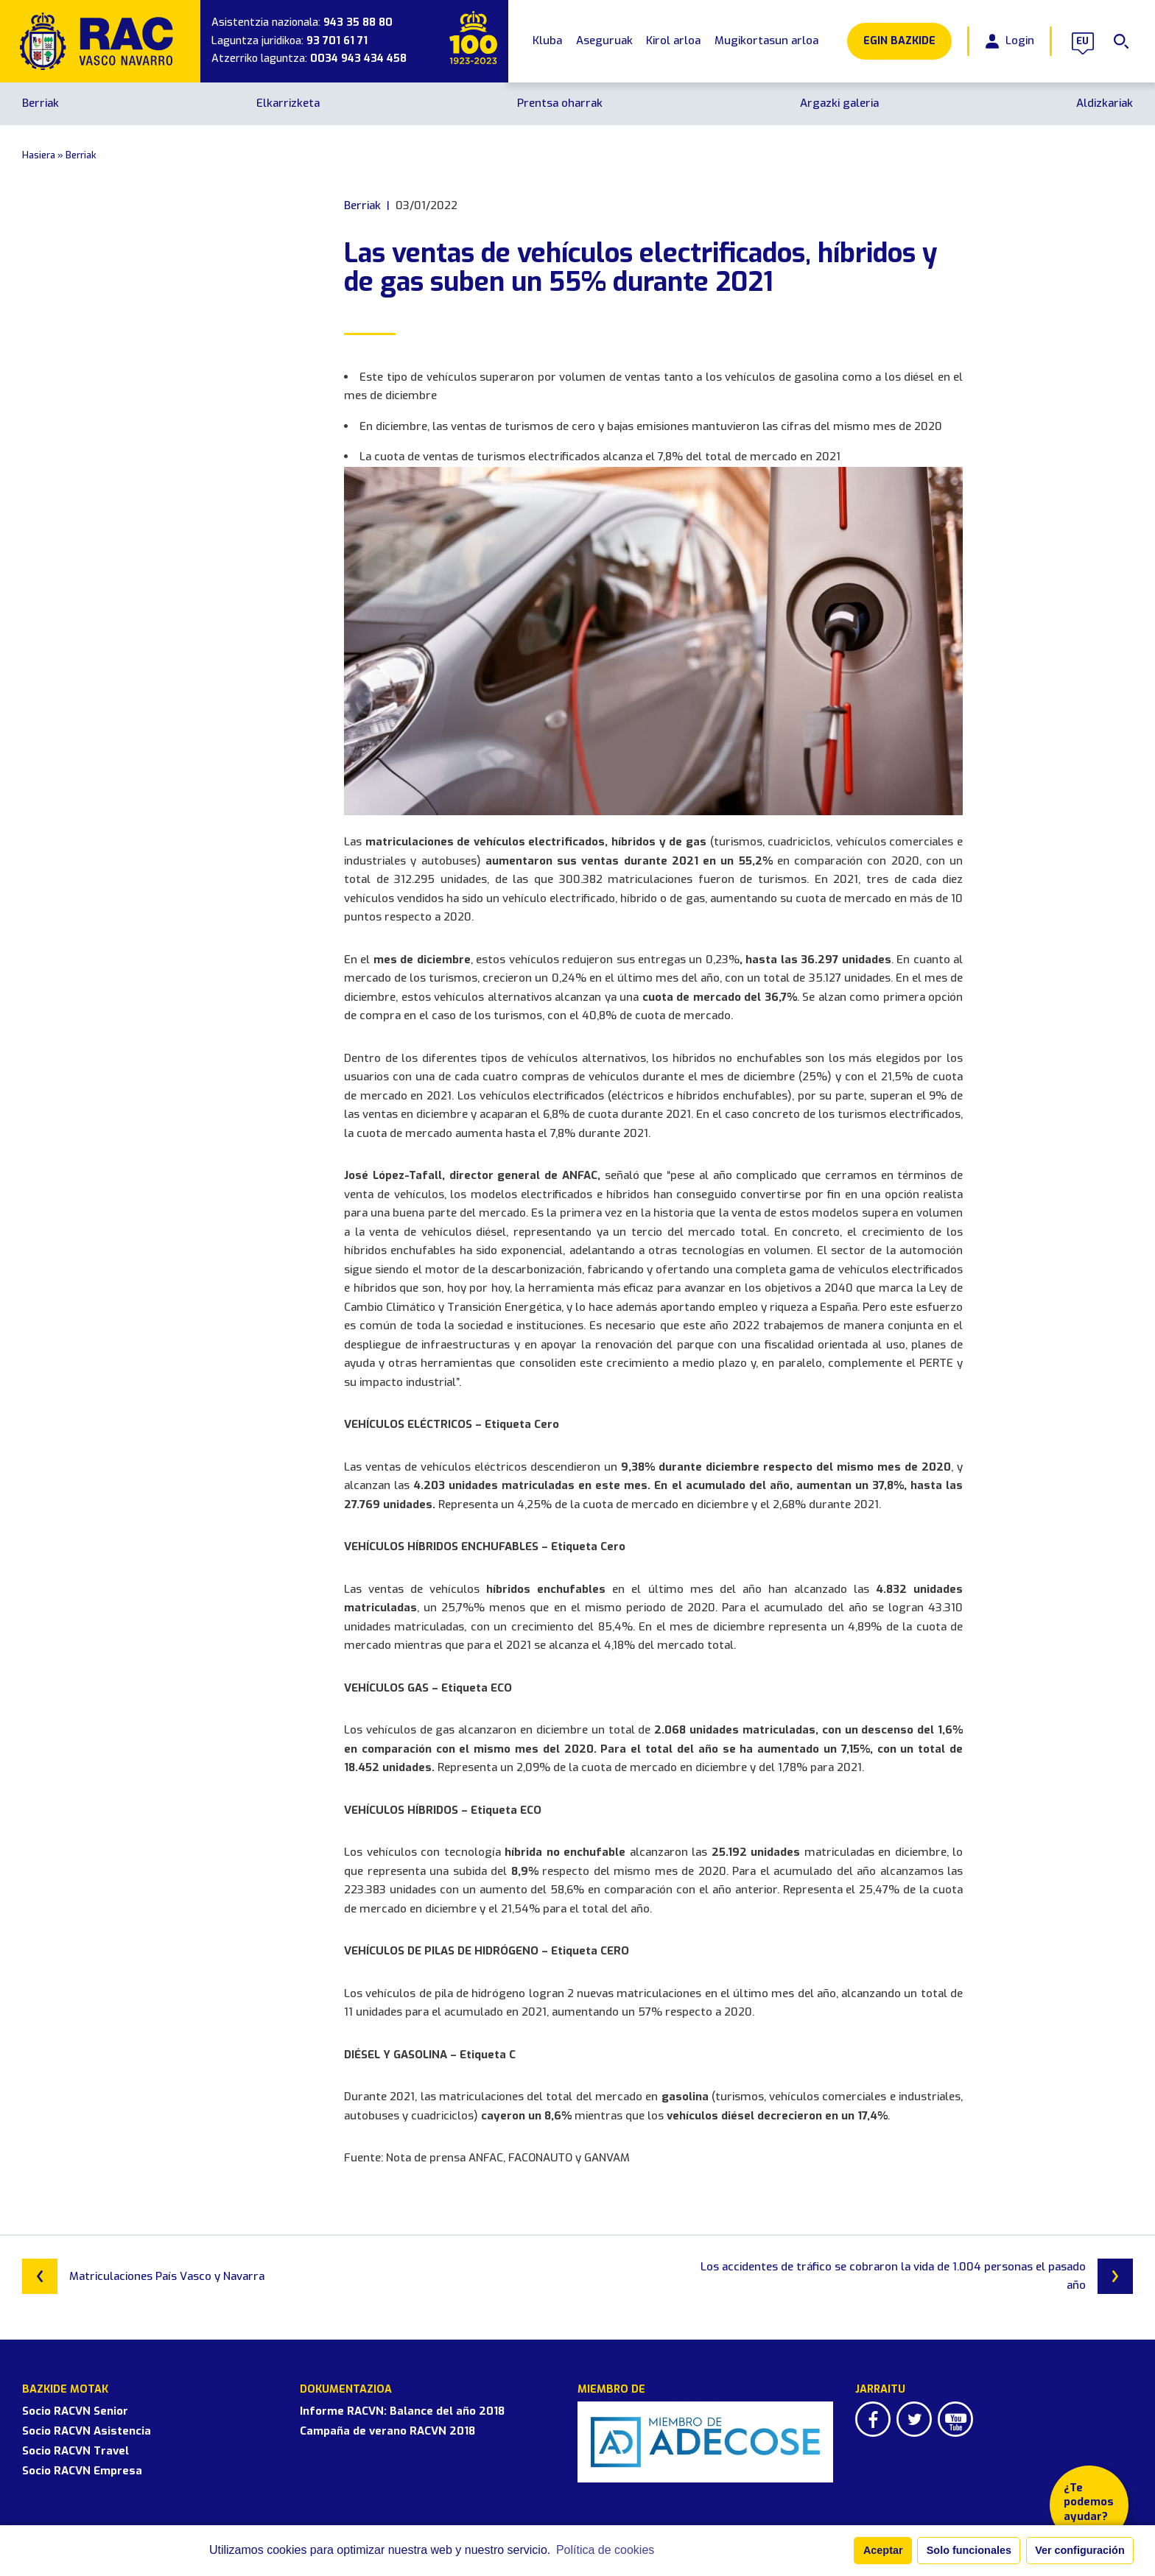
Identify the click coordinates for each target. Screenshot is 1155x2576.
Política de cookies (605, 2550)
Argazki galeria (839, 103)
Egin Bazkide (899, 41)
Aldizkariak (1104, 103)
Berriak (40, 103)
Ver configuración (1080, 2550)
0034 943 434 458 (358, 59)
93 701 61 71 (337, 41)
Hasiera (38, 155)
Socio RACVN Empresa (82, 2470)
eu (1083, 41)
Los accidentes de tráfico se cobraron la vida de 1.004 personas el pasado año (917, 2276)
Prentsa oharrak (560, 103)
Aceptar (883, 2550)
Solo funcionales (969, 2550)
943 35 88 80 (358, 22)
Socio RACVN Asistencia (86, 2431)
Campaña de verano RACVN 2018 (387, 2431)
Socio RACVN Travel (75, 2450)
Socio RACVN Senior (75, 2411)
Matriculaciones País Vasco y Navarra (143, 2276)
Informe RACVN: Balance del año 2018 (402, 2411)
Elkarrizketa (288, 103)
